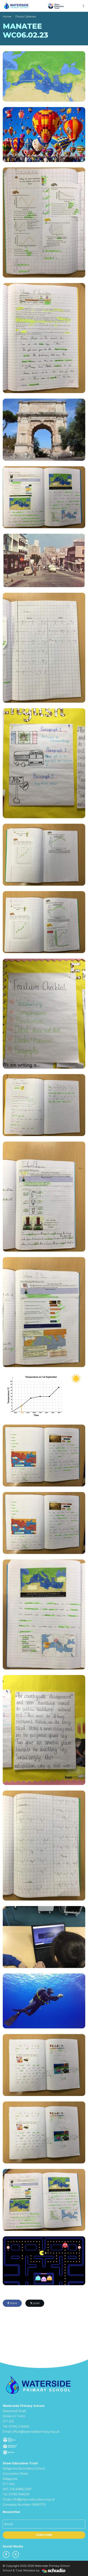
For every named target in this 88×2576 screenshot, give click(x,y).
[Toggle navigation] (83, 6)
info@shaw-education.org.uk (33, 2499)
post (35, 2303)
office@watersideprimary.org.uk (35, 2431)
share (12, 2303)
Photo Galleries (25, 16)
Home (7, 16)
